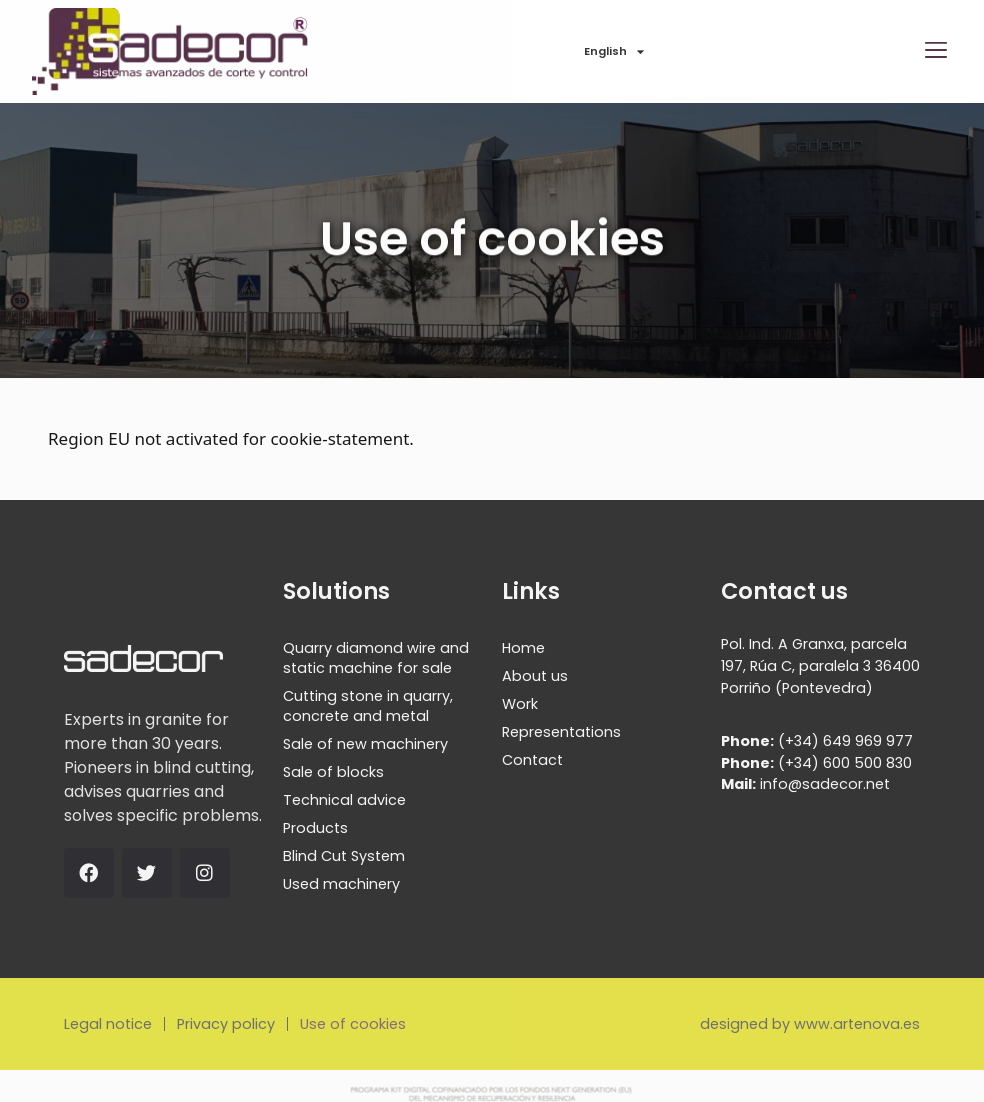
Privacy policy (226, 1024)
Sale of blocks (333, 772)
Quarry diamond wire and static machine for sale (376, 658)
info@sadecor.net (805, 784)
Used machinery (341, 884)
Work (520, 704)
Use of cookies (353, 1024)
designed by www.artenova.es (810, 1024)
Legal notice (108, 1024)
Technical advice (344, 800)
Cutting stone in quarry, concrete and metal (368, 706)
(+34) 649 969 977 (817, 741)
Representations (561, 732)
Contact (532, 760)
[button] (935, 51)
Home (523, 648)
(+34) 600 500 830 (816, 763)
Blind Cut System (344, 856)
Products (315, 828)
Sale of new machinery (365, 744)
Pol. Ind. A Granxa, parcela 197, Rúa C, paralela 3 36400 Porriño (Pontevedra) (820, 665)
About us (535, 676)
